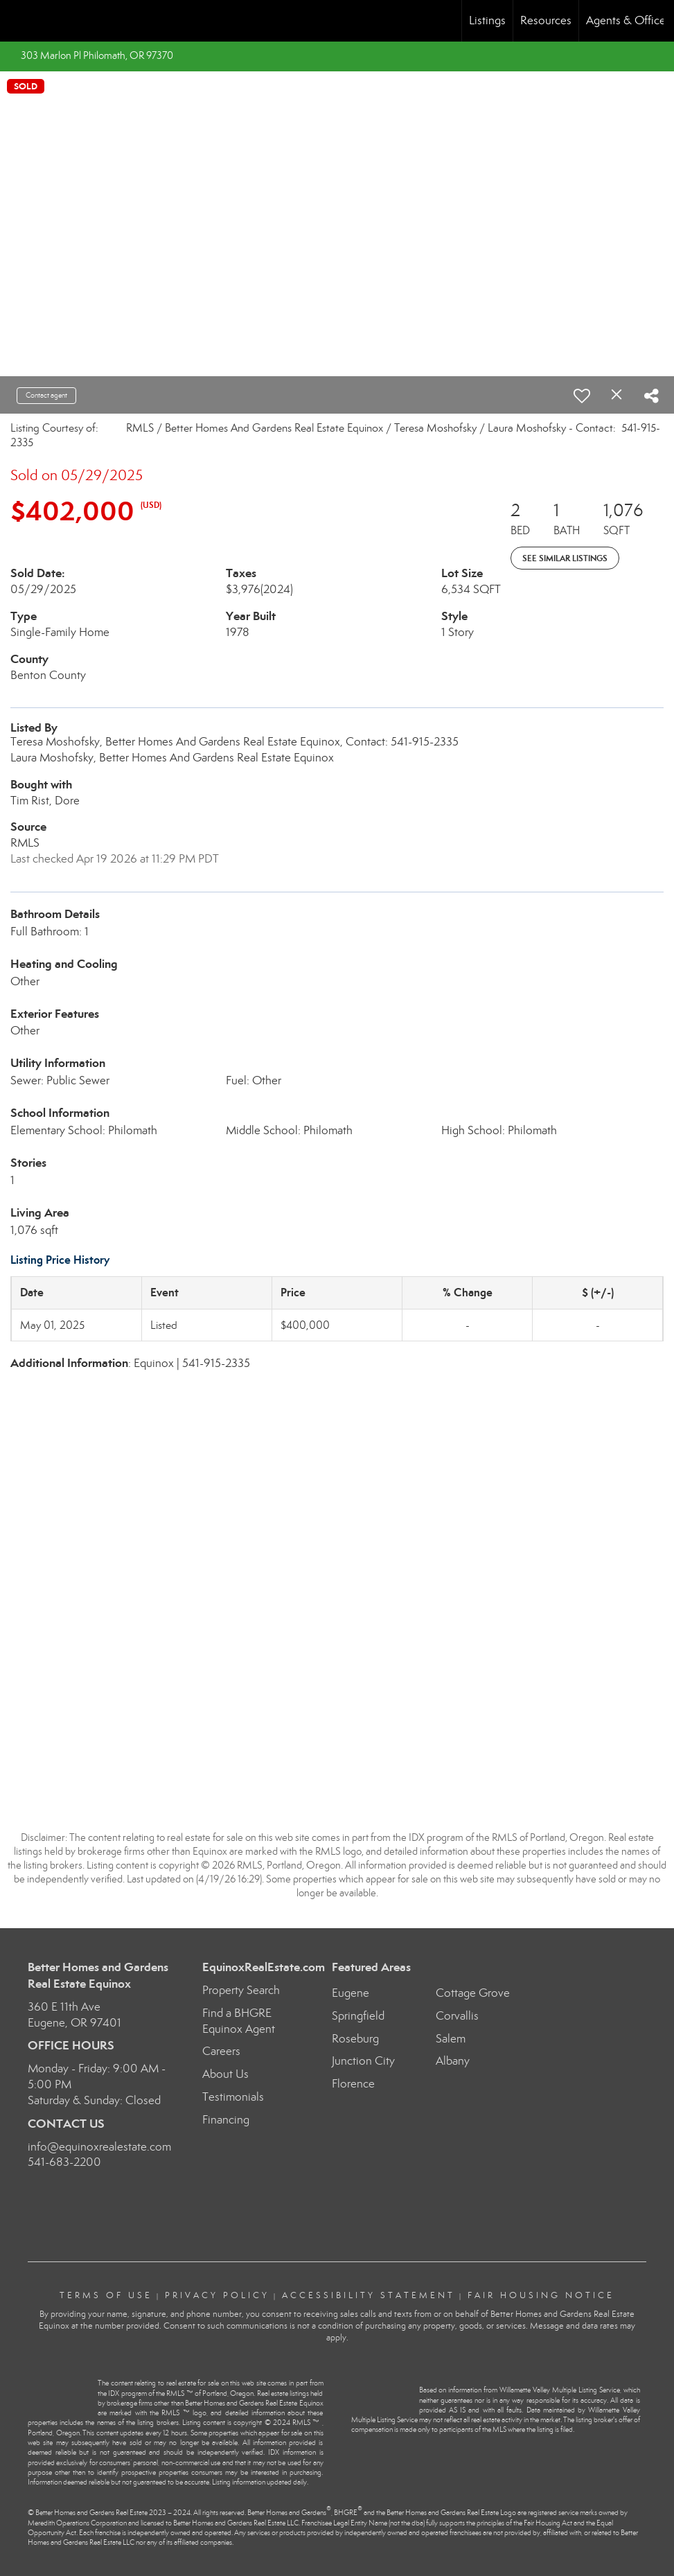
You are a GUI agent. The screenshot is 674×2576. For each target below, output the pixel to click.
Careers (221, 2051)
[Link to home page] (17, 21)
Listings (487, 20)
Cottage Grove (473, 1993)
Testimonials (233, 2097)
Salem (450, 2038)
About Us (225, 2074)
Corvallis (457, 2016)
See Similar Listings (565, 558)
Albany (453, 2061)
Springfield (358, 2016)
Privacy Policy (217, 2295)
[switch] (582, 395)
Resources (545, 20)
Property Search (241, 1990)
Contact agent (46, 395)
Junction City (363, 2061)
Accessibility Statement (368, 2295)
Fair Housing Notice (541, 2295)
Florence (353, 2083)
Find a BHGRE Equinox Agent (238, 2021)
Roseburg (355, 2038)
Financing (225, 2119)
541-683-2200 (64, 2162)
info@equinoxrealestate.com (99, 2147)
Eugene (350, 1993)
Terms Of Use (106, 2295)
